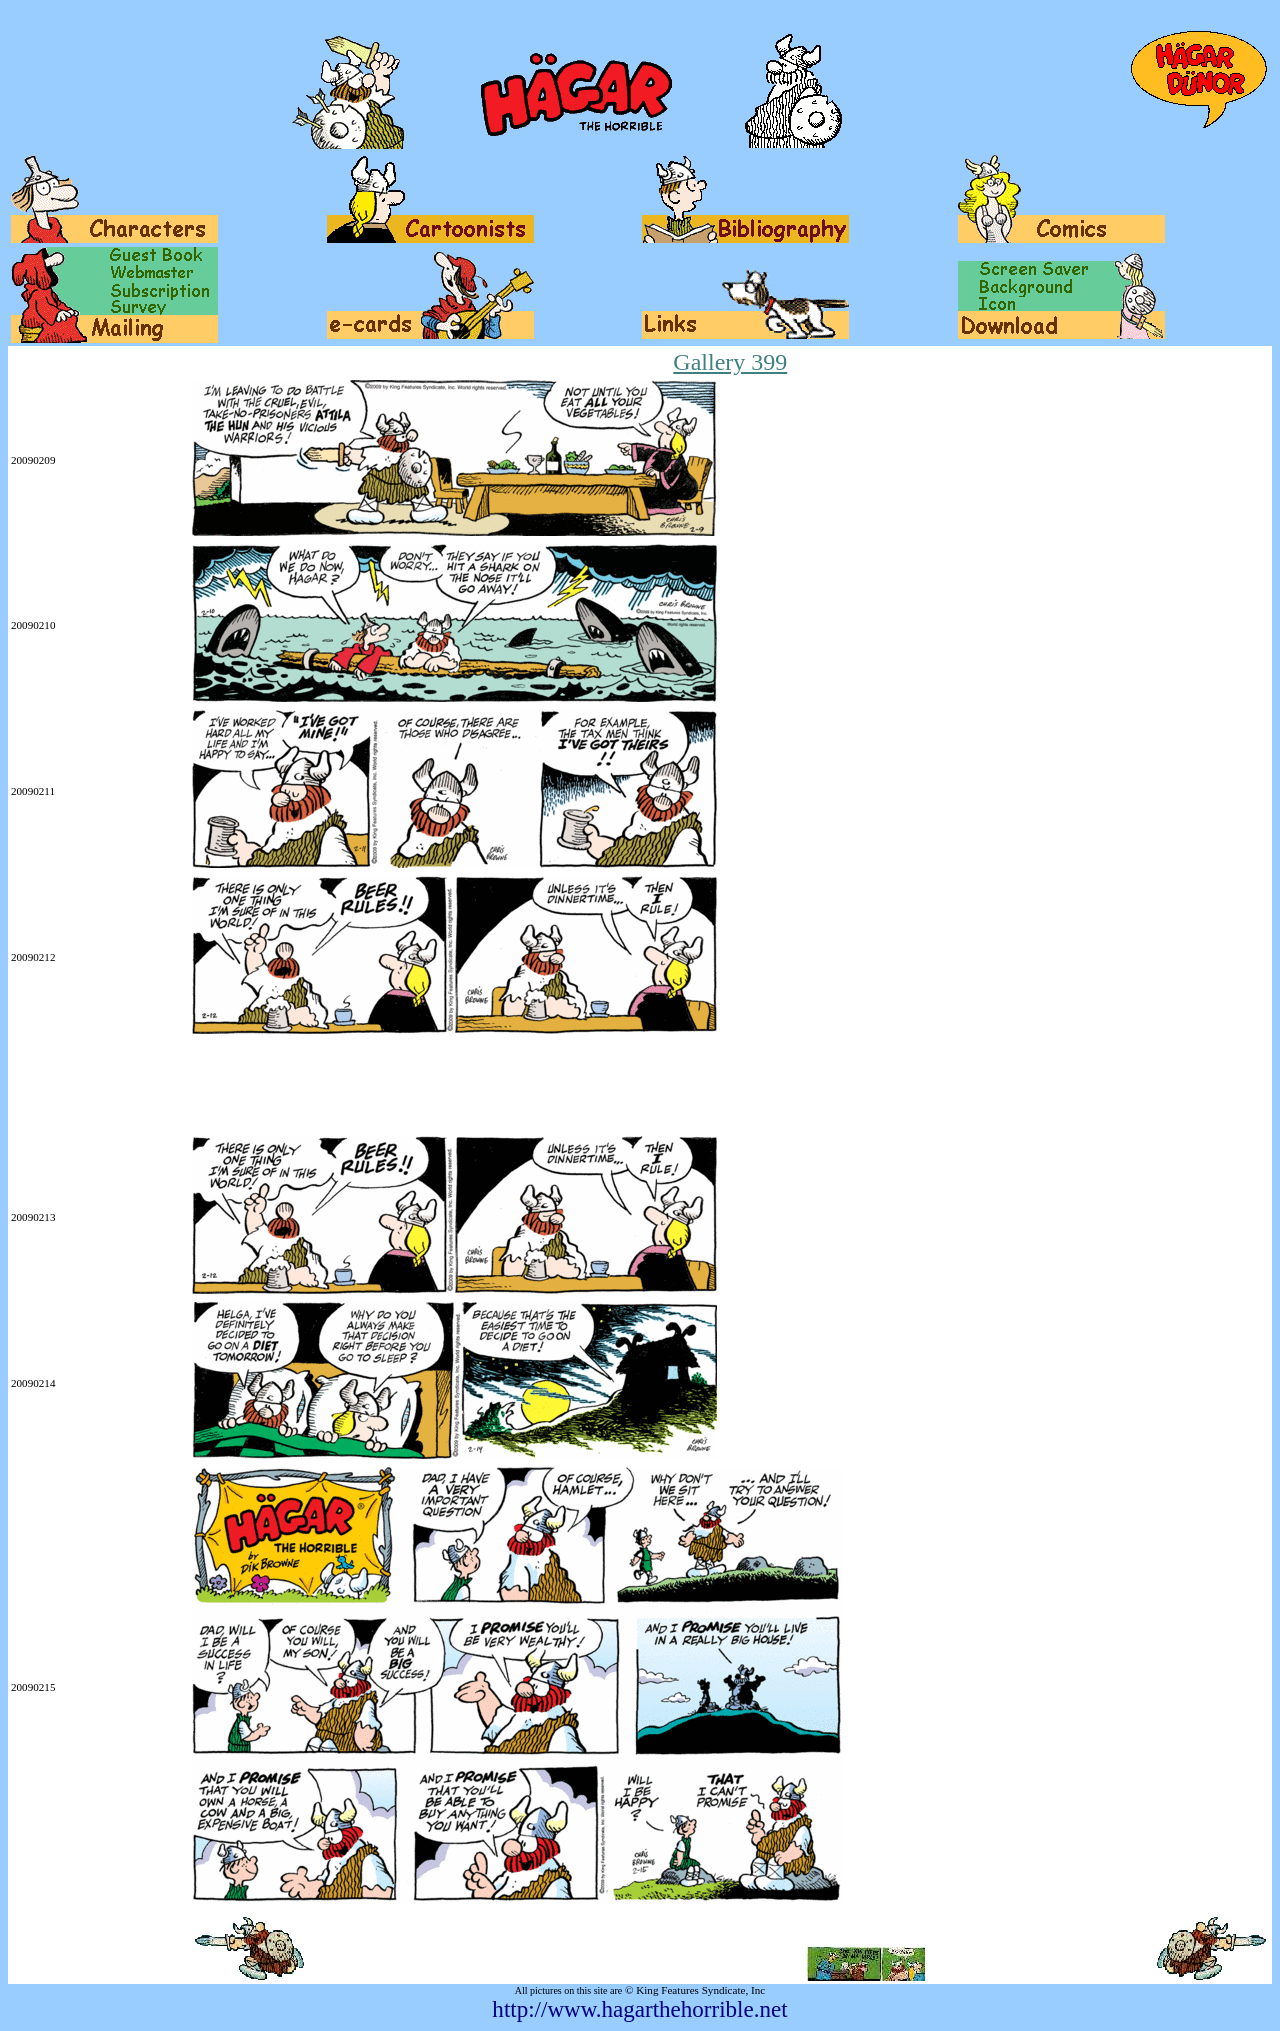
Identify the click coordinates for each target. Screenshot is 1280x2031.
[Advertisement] (375, 1087)
